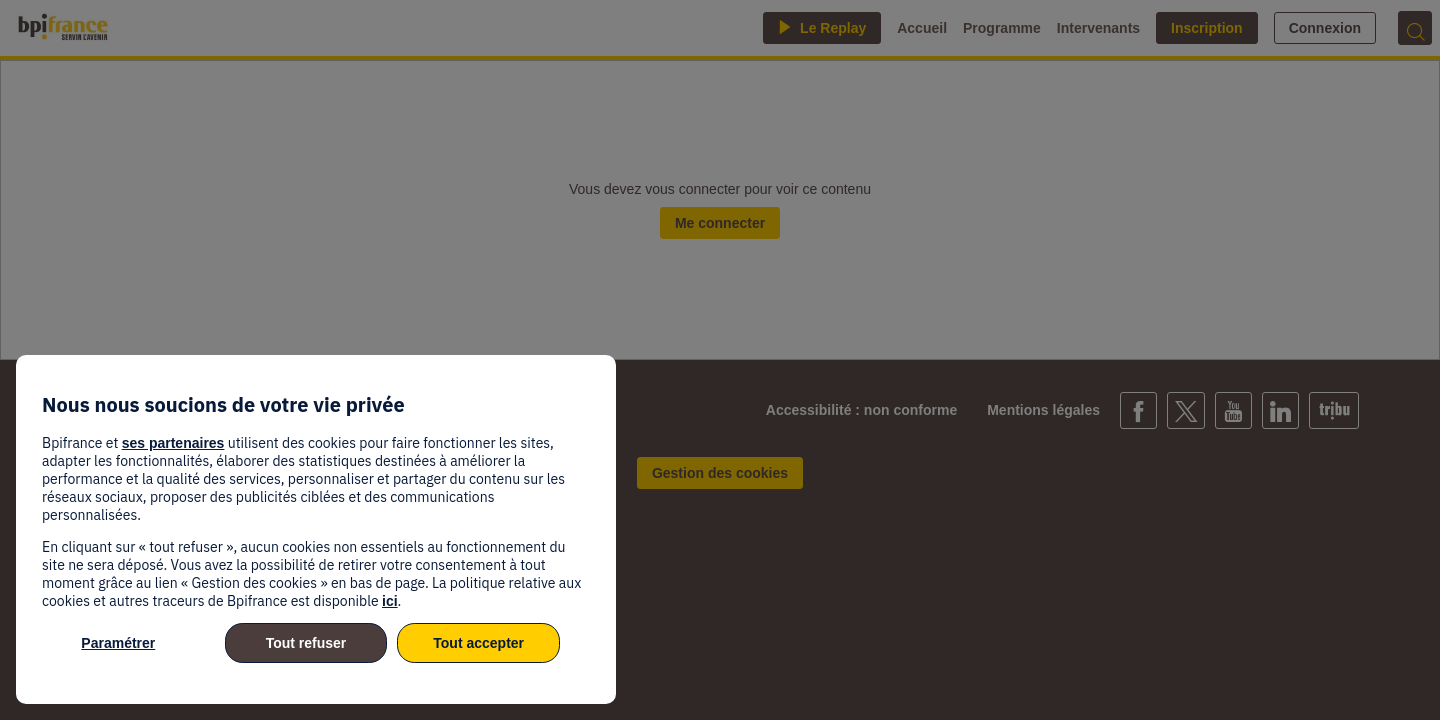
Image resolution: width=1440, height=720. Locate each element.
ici (390, 601)
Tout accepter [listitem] (478, 643)
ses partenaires (173, 443)
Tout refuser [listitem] (306, 643)
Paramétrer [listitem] (118, 643)
